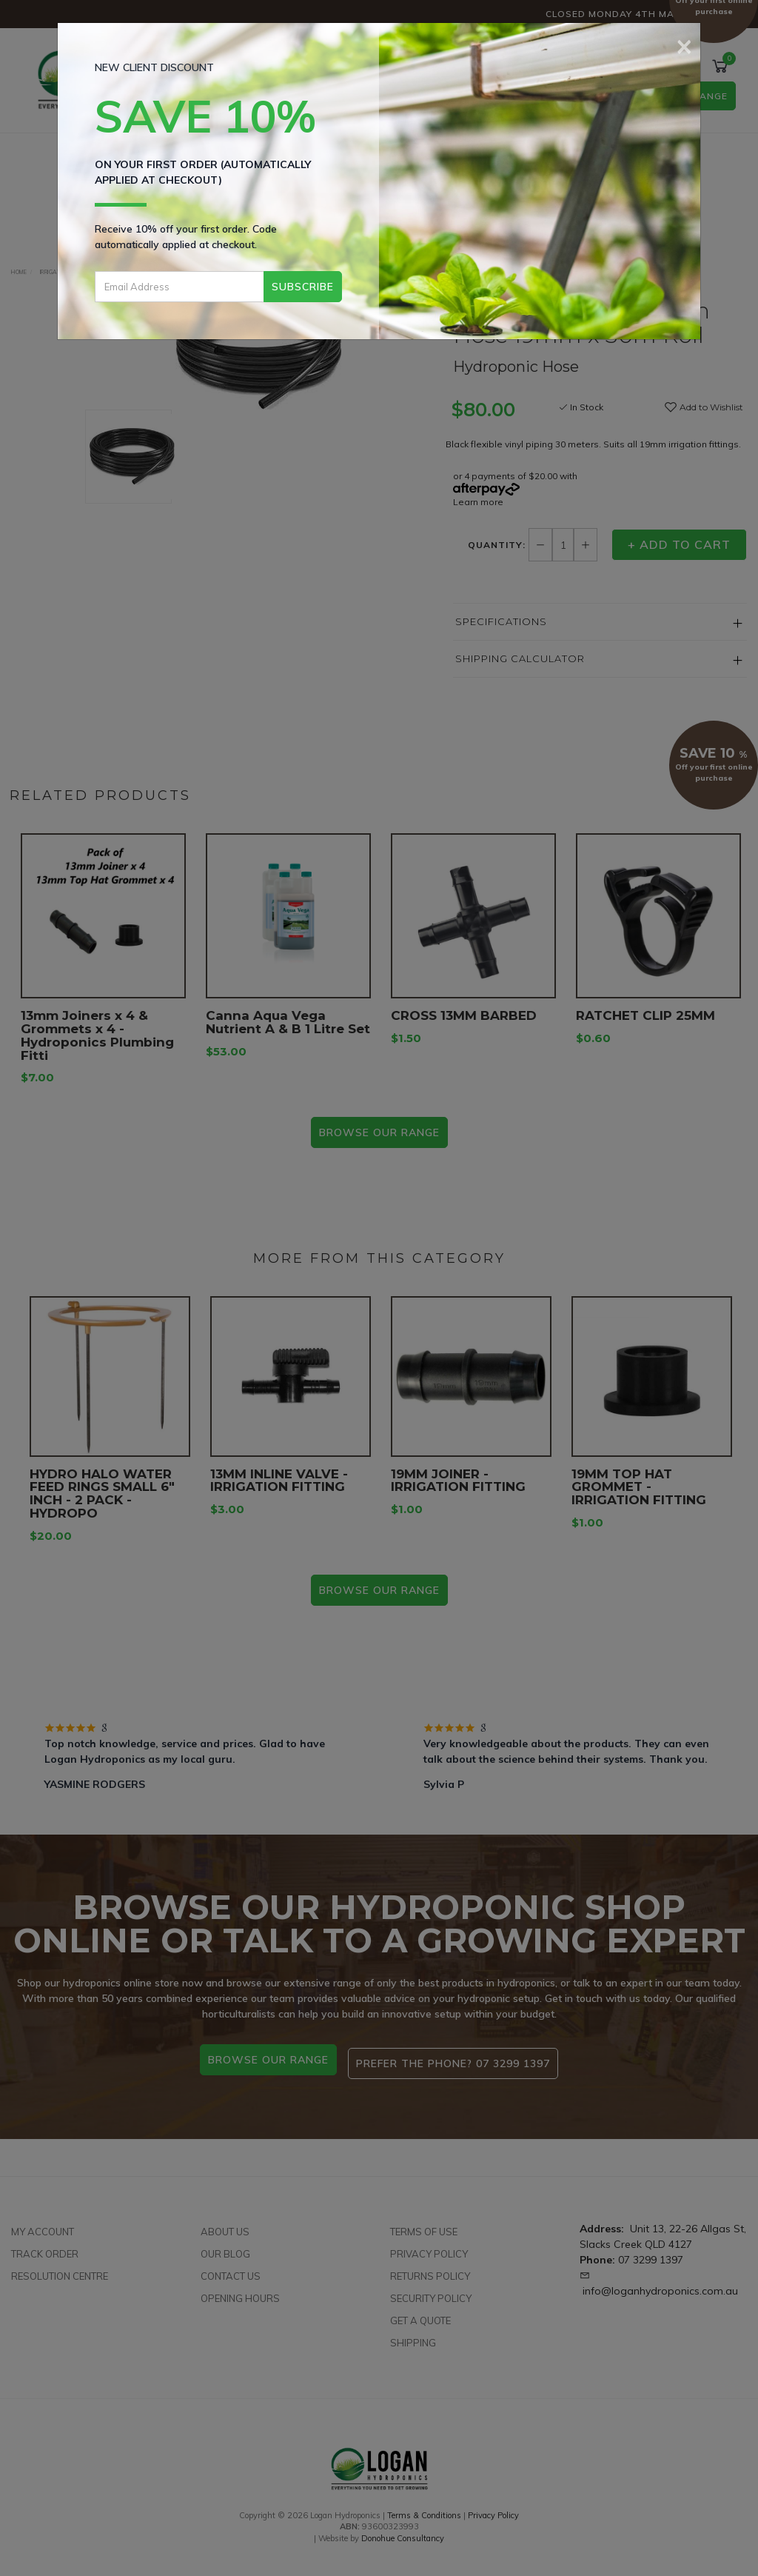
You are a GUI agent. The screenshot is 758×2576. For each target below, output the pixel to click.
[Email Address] (179, 286)
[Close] (684, 44)
